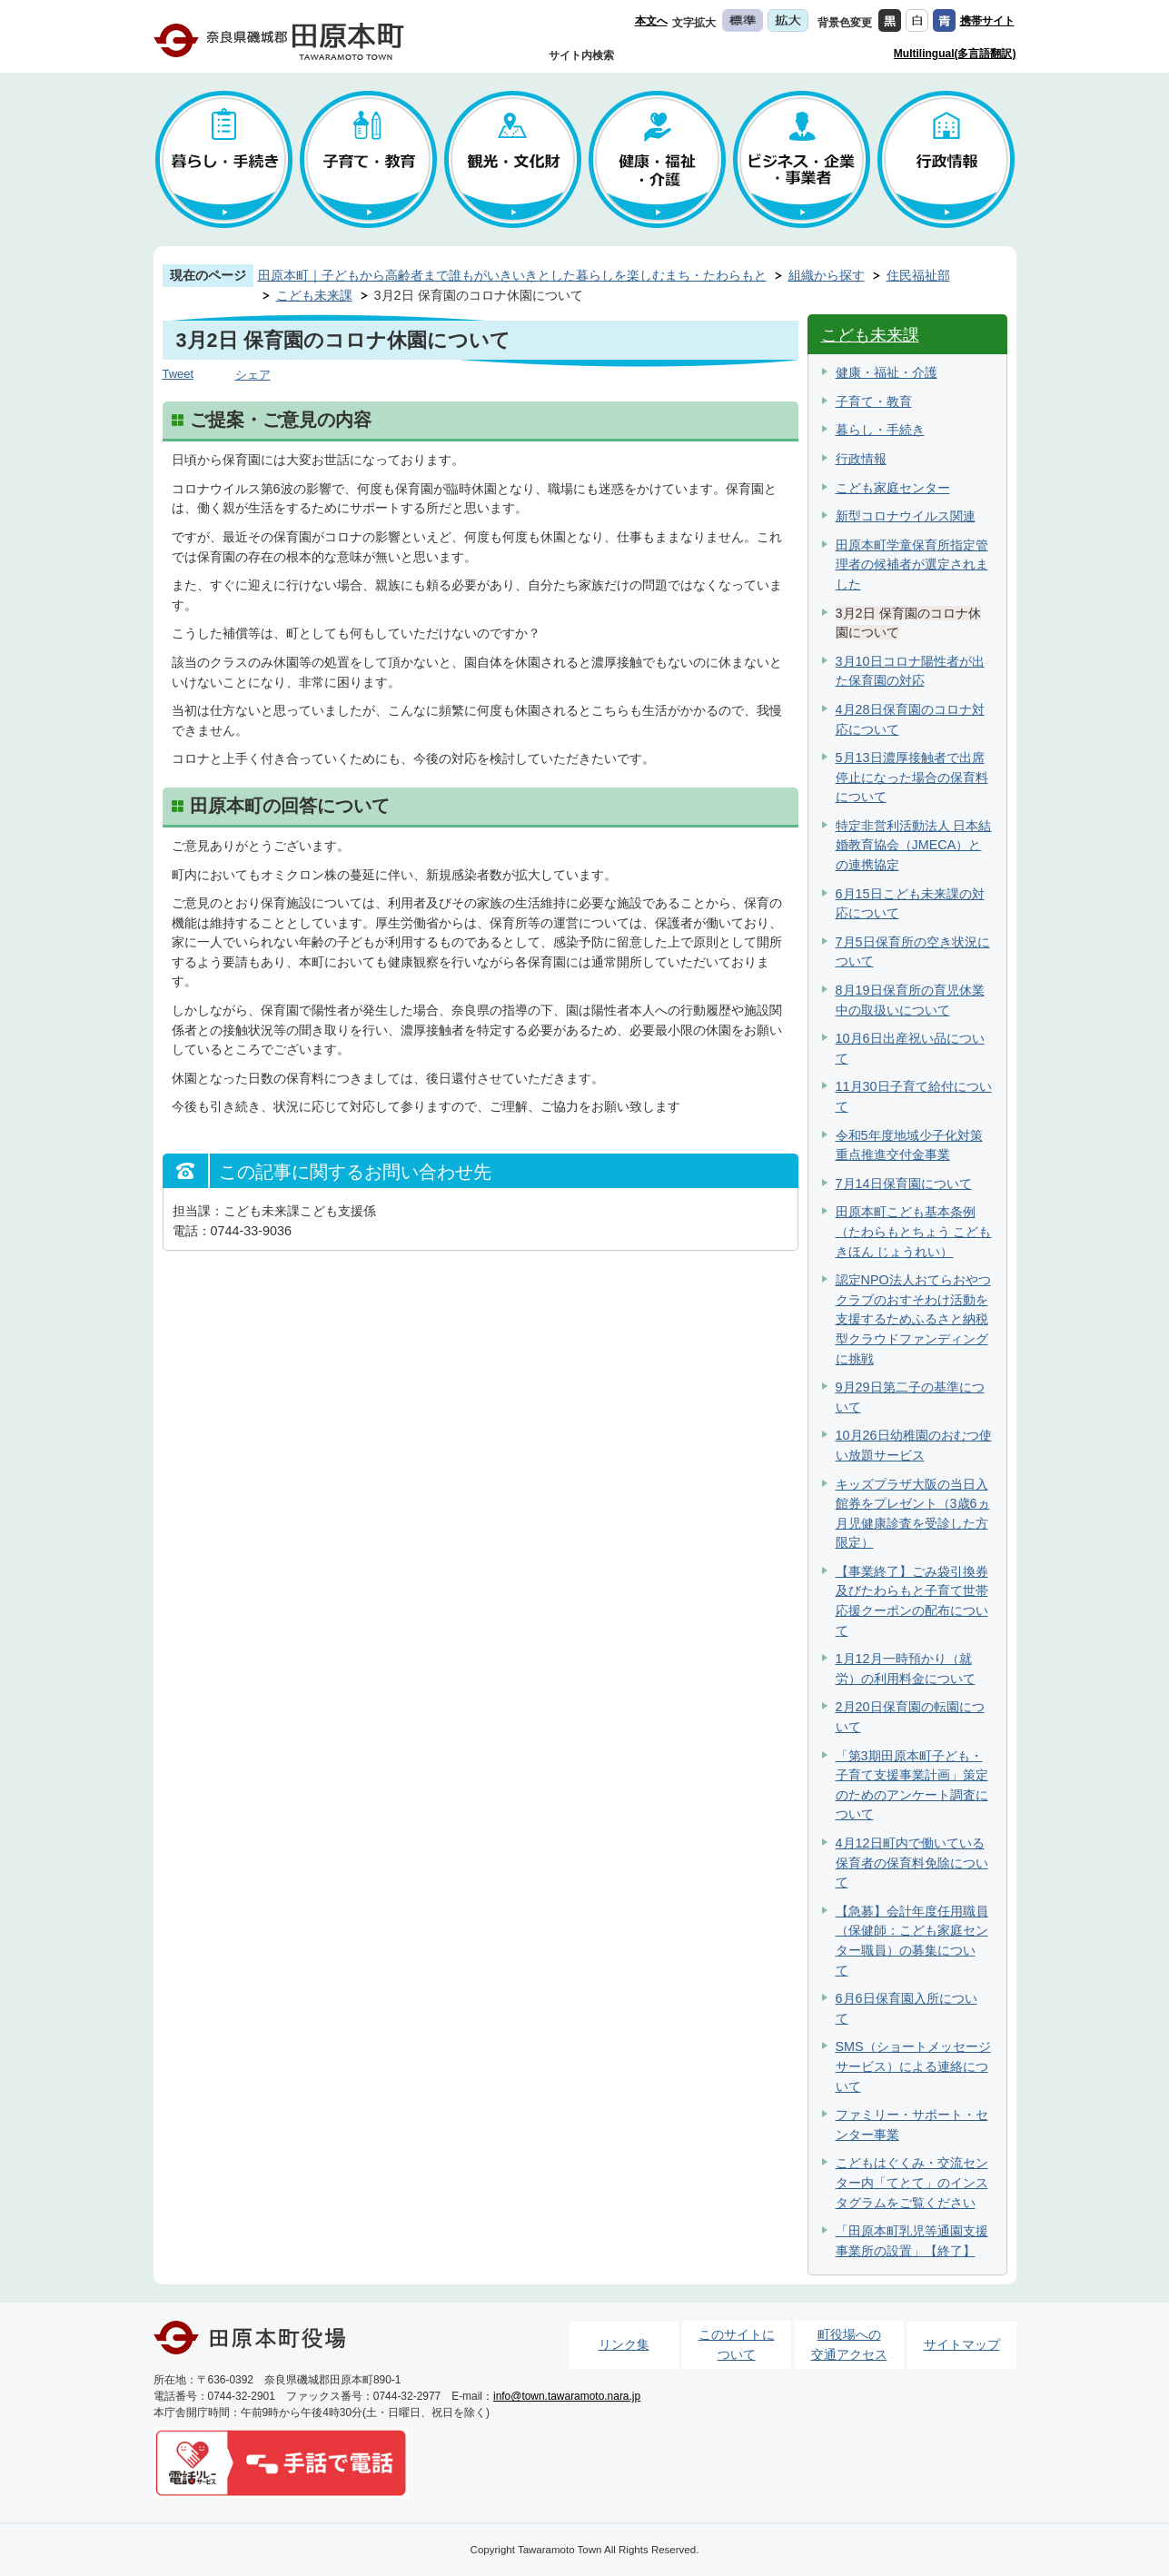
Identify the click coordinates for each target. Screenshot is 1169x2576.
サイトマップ (962, 2344)
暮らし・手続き (880, 429)
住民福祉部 (918, 275)
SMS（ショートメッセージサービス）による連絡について (913, 2066)
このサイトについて (736, 2344)
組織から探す (826, 275)
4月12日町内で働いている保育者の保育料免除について (912, 1862)
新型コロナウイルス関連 (906, 516)
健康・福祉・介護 (886, 372)
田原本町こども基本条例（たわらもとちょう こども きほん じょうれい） (914, 1231)
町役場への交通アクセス (849, 2344)
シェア (253, 374)
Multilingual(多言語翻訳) (955, 53)
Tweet (178, 374)
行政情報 (861, 458)
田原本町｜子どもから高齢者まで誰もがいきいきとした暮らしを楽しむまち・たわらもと (512, 275)
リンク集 (624, 2344)
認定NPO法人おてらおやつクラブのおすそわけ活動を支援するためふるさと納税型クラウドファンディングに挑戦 (913, 1319)
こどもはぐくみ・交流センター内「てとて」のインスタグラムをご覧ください (912, 2182)
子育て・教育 (874, 401)
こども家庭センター (893, 488)
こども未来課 (314, 295)
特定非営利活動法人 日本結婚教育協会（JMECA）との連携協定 (914, 845)
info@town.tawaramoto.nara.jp (566, 2396)
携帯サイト (987, 21)
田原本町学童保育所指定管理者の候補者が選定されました (912, 564)
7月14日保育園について (904, 1183)
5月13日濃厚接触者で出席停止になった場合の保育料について (912, 777)
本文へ (651, 21)
